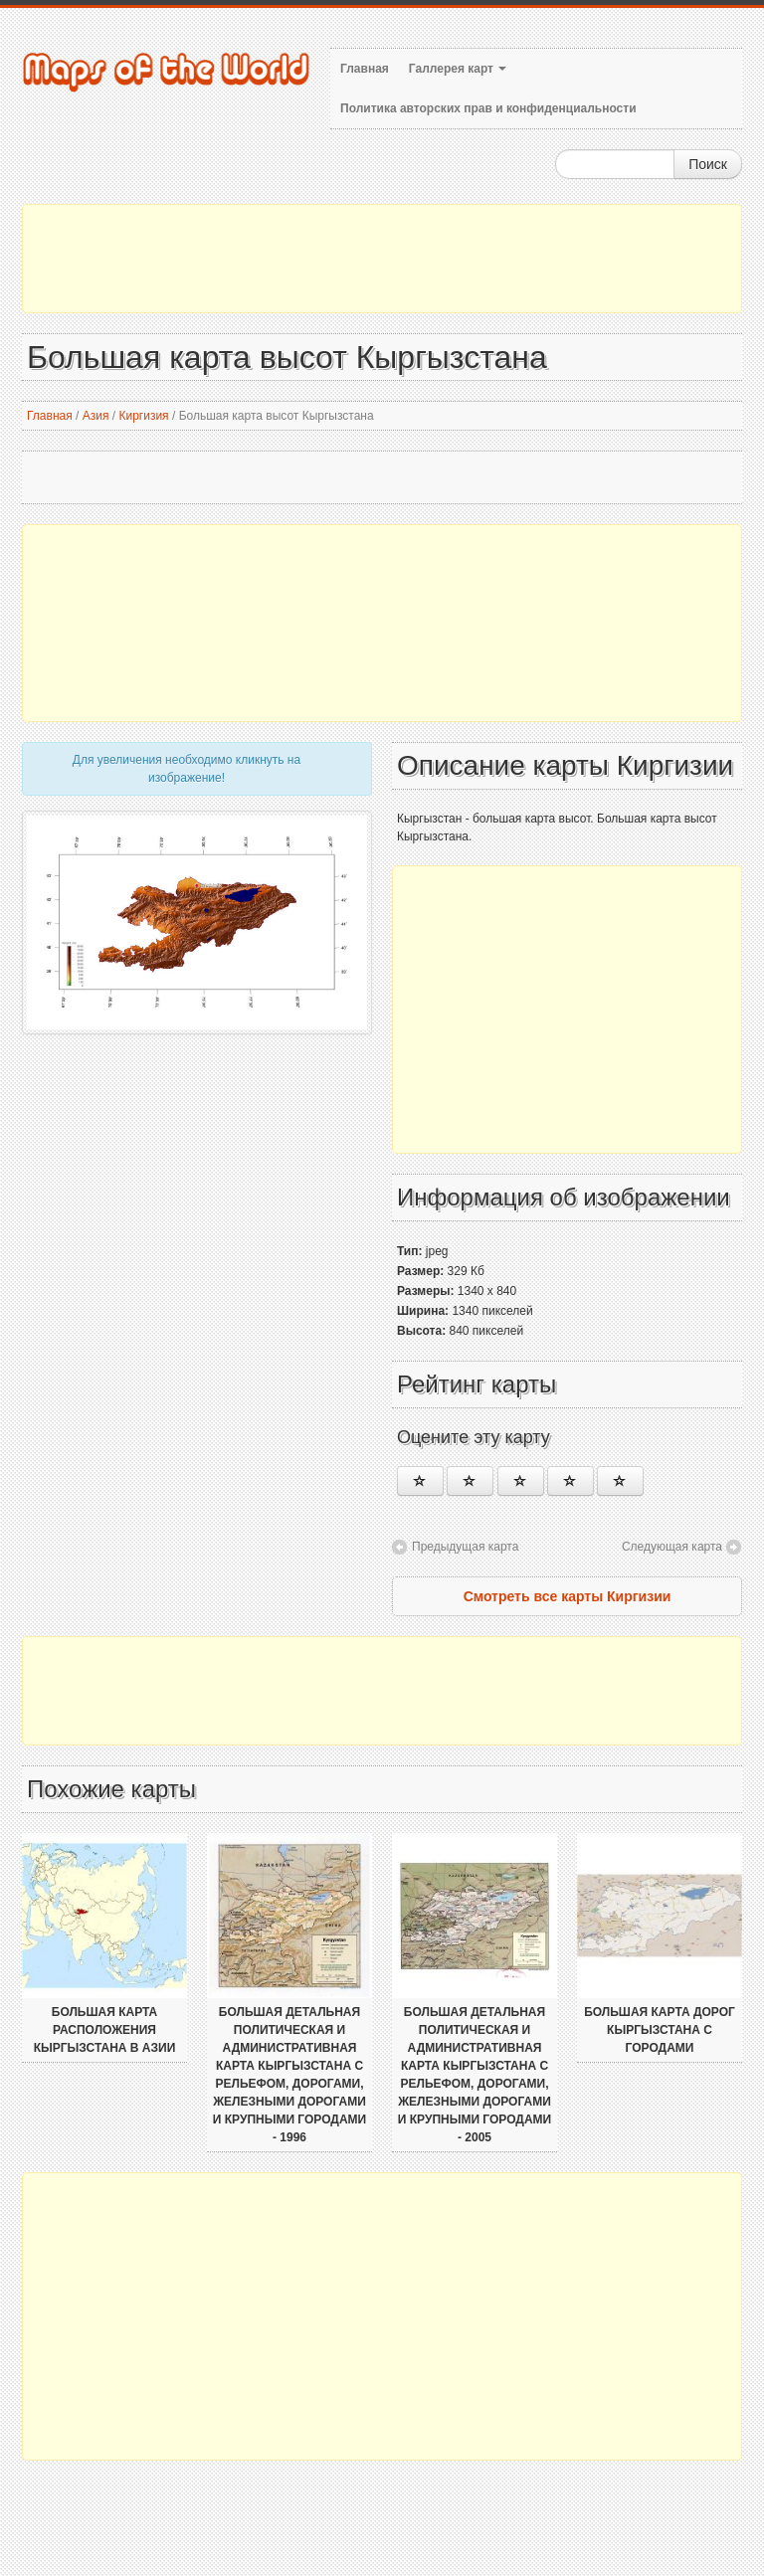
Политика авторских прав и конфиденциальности (488, 108)
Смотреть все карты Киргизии (567, 1596)
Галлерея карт (457, 69)
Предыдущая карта (465, 1547)
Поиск (707, 164)
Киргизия (143, 416)
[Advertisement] (382, 258)
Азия (96, 416)
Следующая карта (672, 1547)
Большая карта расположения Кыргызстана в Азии (105, 2030)
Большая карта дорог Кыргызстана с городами (659, 2030)
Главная (364, 69)
